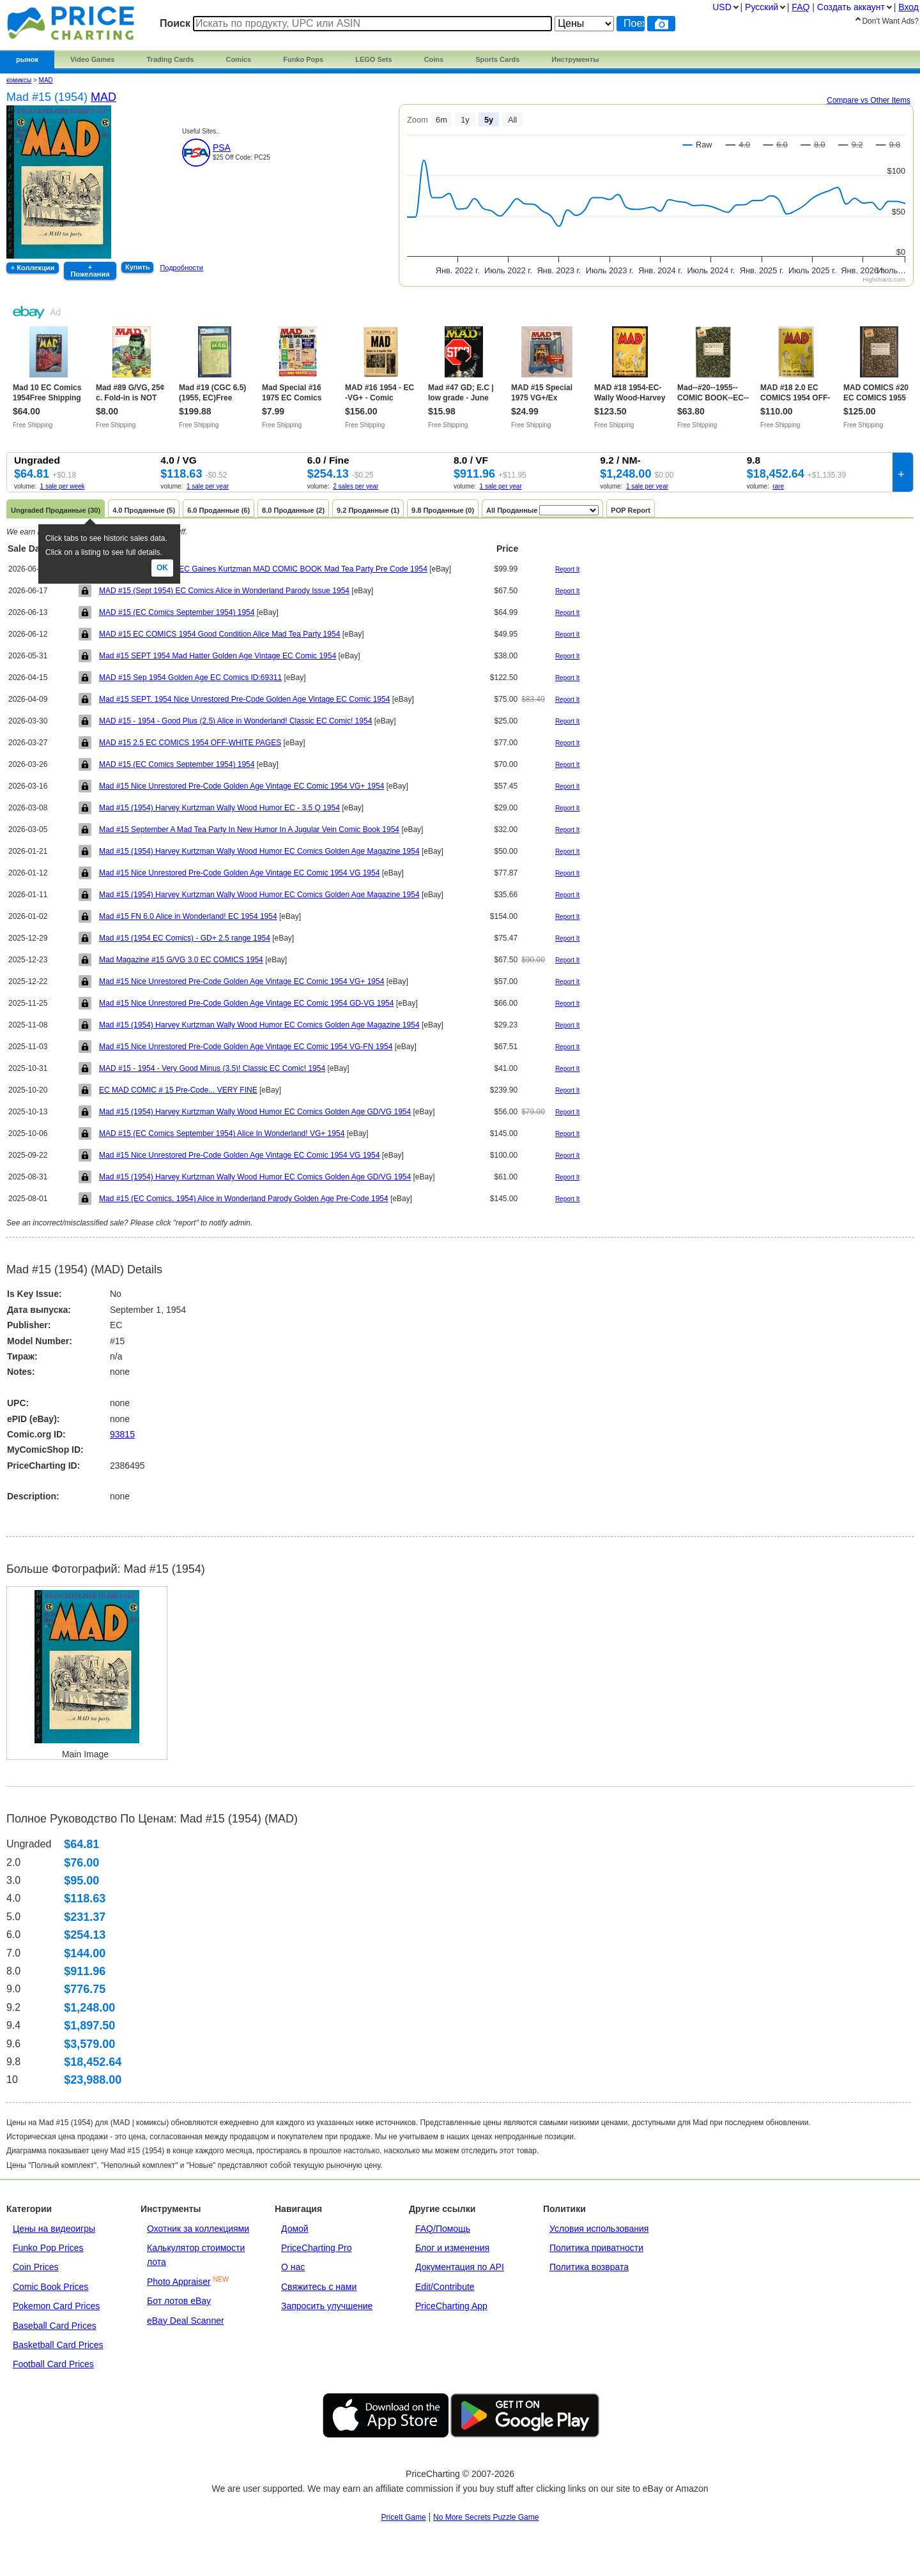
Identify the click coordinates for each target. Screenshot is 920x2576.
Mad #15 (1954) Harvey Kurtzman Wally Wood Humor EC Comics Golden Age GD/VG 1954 (255, 1111)
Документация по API (459, 2267)
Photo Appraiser (179, 2282)
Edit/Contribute (445, 2287)
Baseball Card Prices (54, 2326)
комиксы (18, 80)
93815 (122, 1434)
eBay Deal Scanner (185, 2320)
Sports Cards (497, 59)
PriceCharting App (451, 2306)
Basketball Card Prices (58, 2345)
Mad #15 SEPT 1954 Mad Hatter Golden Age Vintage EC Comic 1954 (217, 655)
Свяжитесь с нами (318, 2287)
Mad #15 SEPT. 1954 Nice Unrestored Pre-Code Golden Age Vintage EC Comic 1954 (244, 699)
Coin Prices (36, 2267)
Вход (908, 7)
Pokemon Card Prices (56, 2306)
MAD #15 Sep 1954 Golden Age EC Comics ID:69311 (190, 677)
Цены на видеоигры (54, 2229)
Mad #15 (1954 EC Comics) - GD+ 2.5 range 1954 (184, 938)
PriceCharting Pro (316, 2248)
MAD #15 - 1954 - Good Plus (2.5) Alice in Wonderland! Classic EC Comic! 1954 (235, 720)
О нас (293, 2267)
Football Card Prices (53, 2364)
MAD (46, 80)
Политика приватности (596, 2248)
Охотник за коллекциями (198, 2229)
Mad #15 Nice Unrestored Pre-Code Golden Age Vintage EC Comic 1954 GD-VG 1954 (246, 1003)
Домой (295, 2229)
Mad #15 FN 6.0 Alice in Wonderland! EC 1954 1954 (188, 916)
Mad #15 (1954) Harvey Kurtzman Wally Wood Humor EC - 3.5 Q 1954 (219, 807)
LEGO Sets (373, 59)
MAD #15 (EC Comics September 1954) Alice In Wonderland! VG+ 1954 (221, 1133)
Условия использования (598, 2229)
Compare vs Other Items (868, 100)
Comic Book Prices (50, 2287)
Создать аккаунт (851, 7)
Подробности (181, 267)
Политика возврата (589, 2267)
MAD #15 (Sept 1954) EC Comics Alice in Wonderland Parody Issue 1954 (224, 590)
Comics (238, 59)
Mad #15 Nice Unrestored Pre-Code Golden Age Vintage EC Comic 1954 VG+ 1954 (241, 786)
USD (722, 7)
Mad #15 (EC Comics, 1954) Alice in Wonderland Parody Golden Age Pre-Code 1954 (243, 1198)
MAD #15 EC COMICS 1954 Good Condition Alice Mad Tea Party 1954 (219, 634)
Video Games (92, 59)
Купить (137, 267)
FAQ (800, 7)
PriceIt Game (403, 2517)
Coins (434, 59)
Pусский (761, 7)
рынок (27, 59)
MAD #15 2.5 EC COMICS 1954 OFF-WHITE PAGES (190, 742)
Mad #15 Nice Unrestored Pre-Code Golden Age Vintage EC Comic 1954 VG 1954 (239, 872)
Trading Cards (170, 59)
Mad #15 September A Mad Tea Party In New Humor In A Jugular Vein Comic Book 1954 (249, 829)
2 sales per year (355, 486)
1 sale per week (62, 486)
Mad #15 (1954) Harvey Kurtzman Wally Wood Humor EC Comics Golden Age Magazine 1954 (259, 851)
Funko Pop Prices (48, 2248)
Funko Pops (303, 59)
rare (778, 486)
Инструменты (575, 59)
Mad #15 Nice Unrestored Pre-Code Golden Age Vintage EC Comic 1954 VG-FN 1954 (245, 1046)
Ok (162, 567)
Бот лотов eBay (179, 2301)
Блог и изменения (452, 2248)
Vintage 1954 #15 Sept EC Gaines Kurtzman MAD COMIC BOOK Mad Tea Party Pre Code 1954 (263, 568)
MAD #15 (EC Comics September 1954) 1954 (176, 612)
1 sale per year (208, 486)
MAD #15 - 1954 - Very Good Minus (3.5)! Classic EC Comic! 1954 (212, 1068)
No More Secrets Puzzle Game (486, 2517)
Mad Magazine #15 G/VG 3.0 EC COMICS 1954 (181, 959)
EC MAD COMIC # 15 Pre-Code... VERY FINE (178, 1090)
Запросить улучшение (326, 2306)
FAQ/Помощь (442, 2229)
